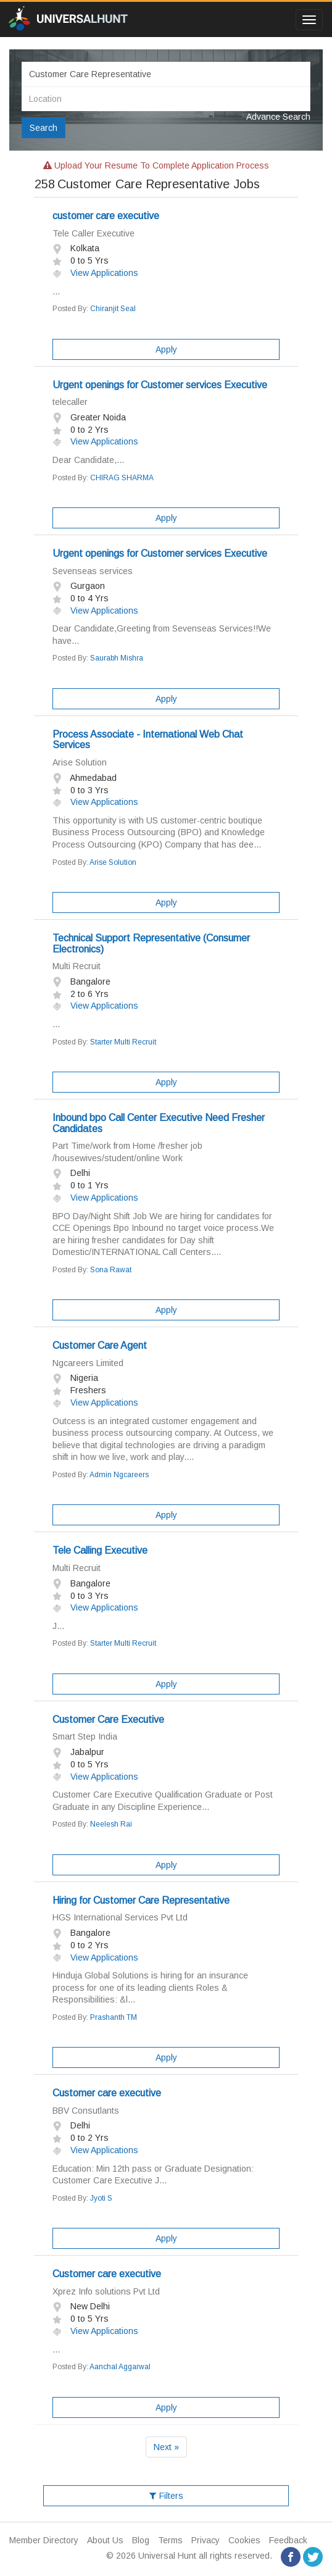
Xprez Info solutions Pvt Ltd (106, 2291)
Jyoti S (101, 2198)
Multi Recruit (76, 966)
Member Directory (43, 2540)
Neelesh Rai (111, 1824)
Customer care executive (106, 2093)
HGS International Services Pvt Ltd (120, 1917)
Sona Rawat (110, 1269)
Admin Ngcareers (119, 1474)
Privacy (205, 2540)
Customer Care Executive (108, 1719)
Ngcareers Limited (87, 1363)
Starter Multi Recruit (123, 1042)
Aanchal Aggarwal (120, 2366)
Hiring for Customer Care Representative (141, 1900)
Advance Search (278, 117)
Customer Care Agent (99, 1345)
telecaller (70, 402)
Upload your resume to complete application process (156, 165)
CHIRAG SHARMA (122, 477)
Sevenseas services (92, 571)
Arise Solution (79, 762)
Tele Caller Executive (93, 233)
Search (43, 128)
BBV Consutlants (85, 2110)
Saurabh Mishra (116, 658)
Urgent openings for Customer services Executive (159, 385)
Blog (140, 2540)
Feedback (288, 2540)
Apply (166, 349)
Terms (170, 2540)
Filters (166, 2496)
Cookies (244, 2540)
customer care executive (105, 215)
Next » (166, 2447)
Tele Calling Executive (99, 1550)
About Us (105, 2540)
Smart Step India (84, 1736)
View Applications (95, 273)
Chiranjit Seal (113, 308)
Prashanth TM (113, 2017)
